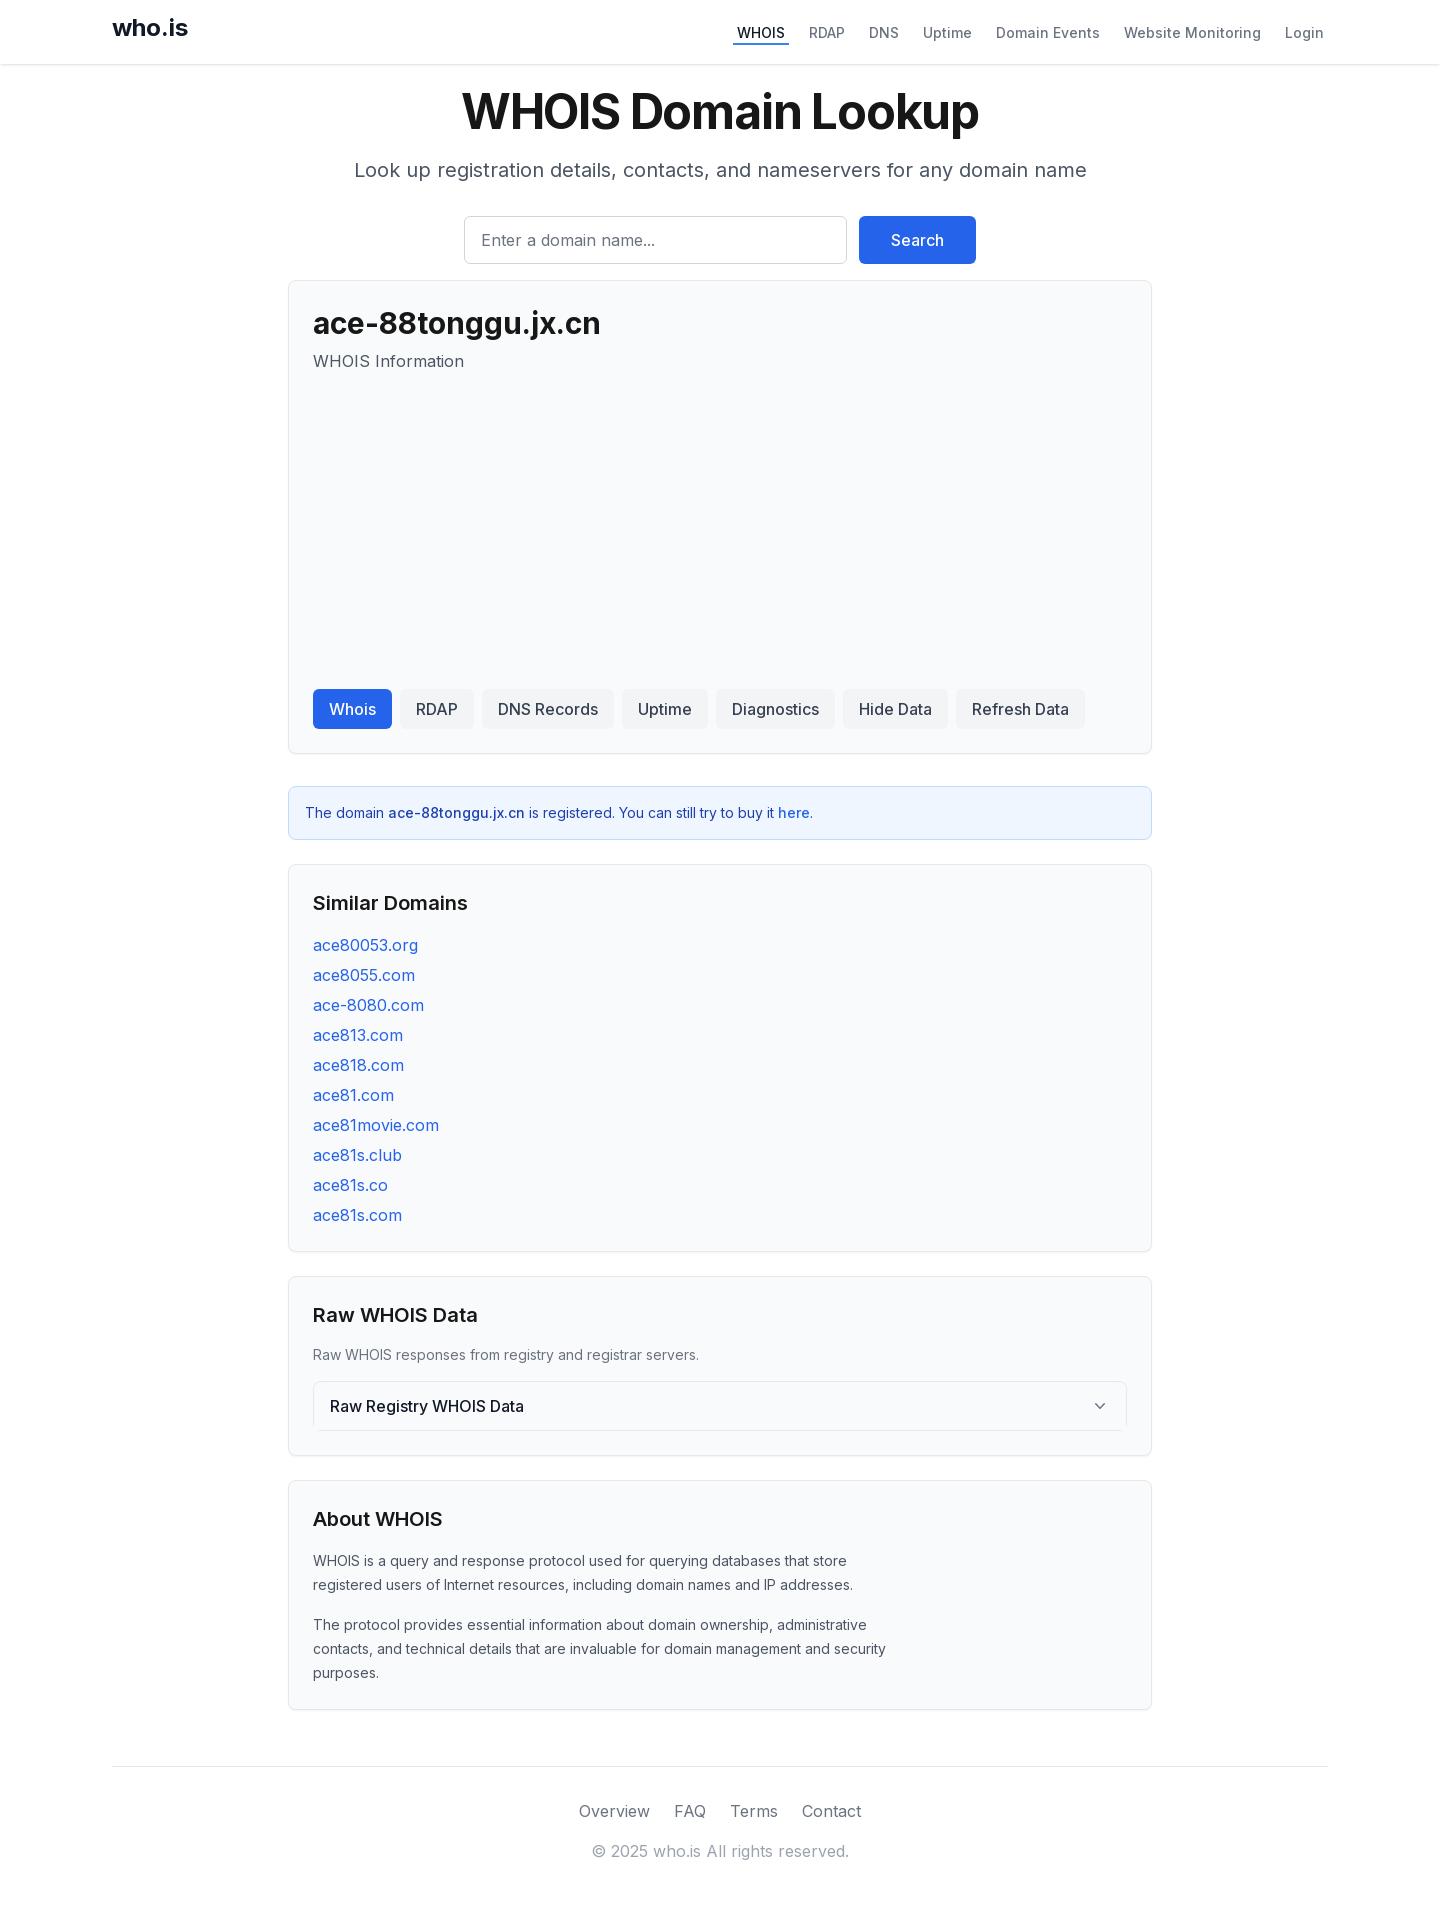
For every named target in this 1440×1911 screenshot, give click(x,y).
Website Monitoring (1192, 32)
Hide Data (895, 709)
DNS (884, 32)
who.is (150, 27)
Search (917, 240)
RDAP (827, 32)
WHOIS (761, 32)
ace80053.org (365, 945)
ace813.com (358, 1035)
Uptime (947, 32)
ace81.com (353, 1095)
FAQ (690, 1811)
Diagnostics (775, 709)
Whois (352, 709)
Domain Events (1048, 32)
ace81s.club (357, 1155)
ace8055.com (364, 975)
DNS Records (548, 709)
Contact (831, 1811)
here (794, 812)
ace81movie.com (376, 1125)
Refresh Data (1020, 709)
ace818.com (358, 1065)
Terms (754, 1811)
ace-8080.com (368, 1005)
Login (1304, 32)
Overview (614, 1811)
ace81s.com (357, 1215)
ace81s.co (350, 1185)
